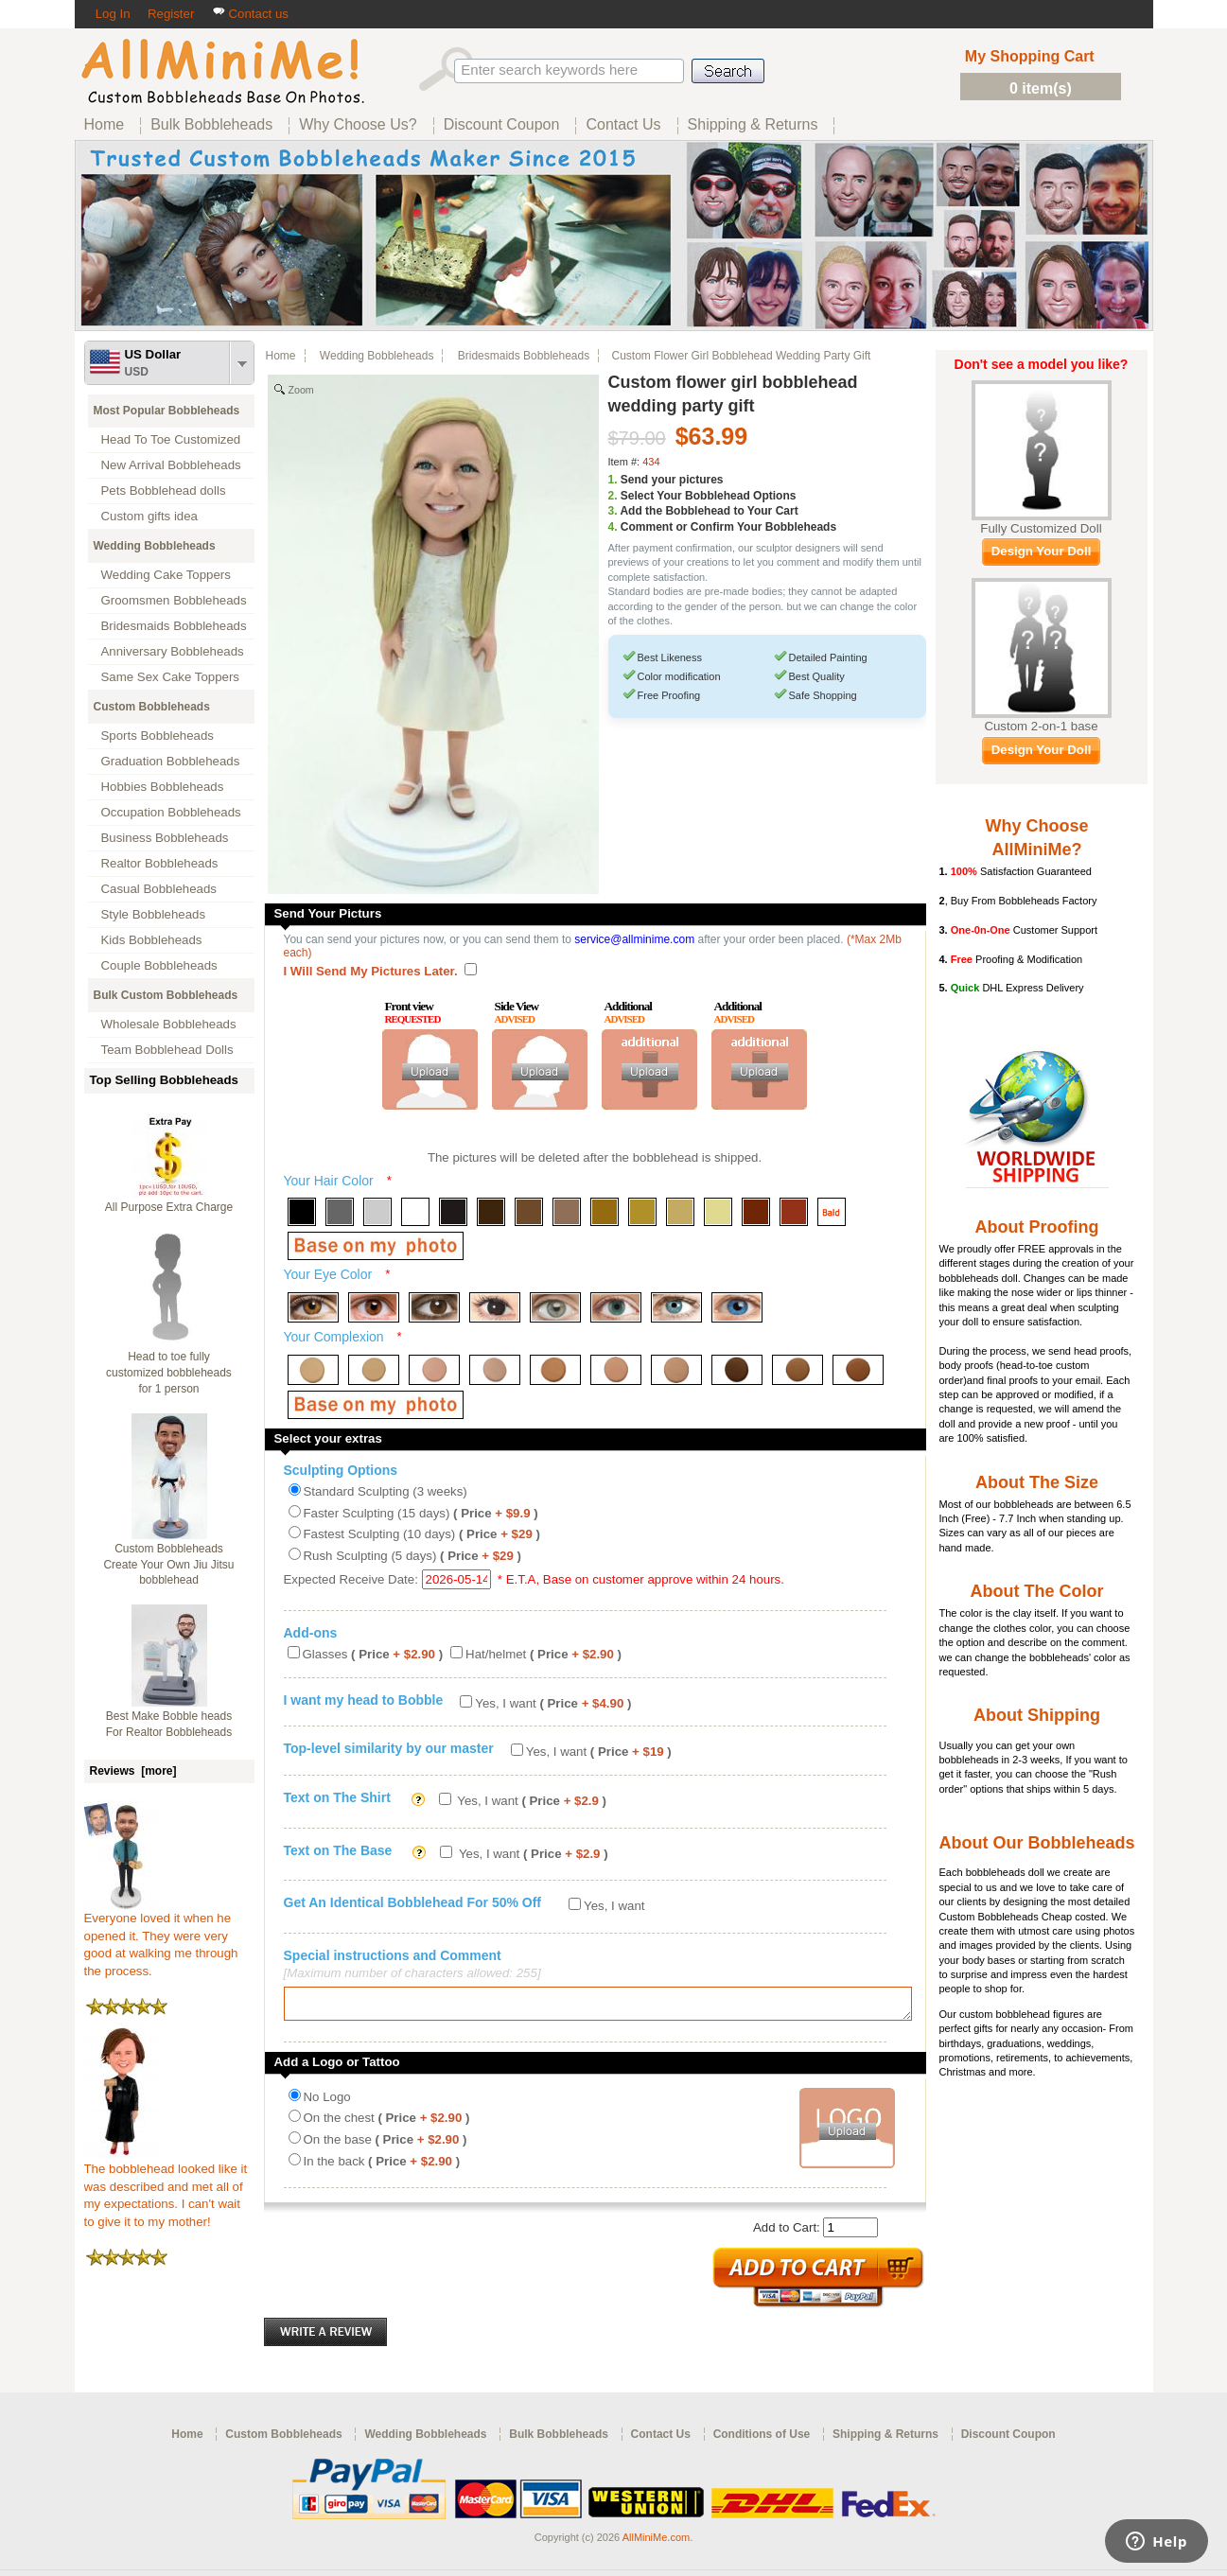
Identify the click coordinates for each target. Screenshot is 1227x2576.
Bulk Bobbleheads (558, 2439)
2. (613, 495)
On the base (385, 2145)
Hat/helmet (543, 1654)
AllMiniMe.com (656, 2543)
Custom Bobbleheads (152, 706)
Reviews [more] (133, 1771)
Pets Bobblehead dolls (163, 490)
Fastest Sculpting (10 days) (422, 1534)
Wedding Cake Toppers (166, 575)
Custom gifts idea (150, 516)
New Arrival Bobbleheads (171, 465)
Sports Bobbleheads (157, 735)
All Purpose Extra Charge (169, 1207)
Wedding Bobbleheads (155, 545)
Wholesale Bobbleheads (169, 1024)
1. (613, 479)
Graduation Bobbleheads (170, 761)
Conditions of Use (762, 2439)
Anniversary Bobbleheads (172, 651)
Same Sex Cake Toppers (170, 677)
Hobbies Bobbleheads (162, 787)
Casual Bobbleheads (159, 889)
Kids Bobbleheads (151, 940)
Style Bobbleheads (153, 914)
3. (613, 510)
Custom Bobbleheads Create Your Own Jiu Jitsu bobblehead (168, 1564)
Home (281, 355)
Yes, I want (553, 1703)
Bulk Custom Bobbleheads (166, 995)
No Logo (327, 2102)
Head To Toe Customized (171, 439)
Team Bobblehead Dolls (167, 1050)
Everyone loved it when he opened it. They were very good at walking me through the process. (161, 1938)
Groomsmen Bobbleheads (174, 600)
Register (171, 14)
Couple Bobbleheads (159, 965)
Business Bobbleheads (165, 838)
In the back (382, 2167)
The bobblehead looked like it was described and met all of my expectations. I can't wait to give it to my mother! (166, 2189)
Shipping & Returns (885, 2439)
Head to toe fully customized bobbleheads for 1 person (169, 1372)
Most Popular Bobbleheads (167, 410)
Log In (113, 14)
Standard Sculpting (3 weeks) (385, 1491)
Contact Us (661, 2439)
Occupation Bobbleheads (171, 812)
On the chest (387, 2123)
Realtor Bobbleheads (160, 863)
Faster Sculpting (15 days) (421, 1513)
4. (613, 527)
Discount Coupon (1008, 2439)
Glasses (373, 1654)
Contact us (250, 14)
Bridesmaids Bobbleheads (174, 626)
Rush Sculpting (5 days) (412, 1556)
